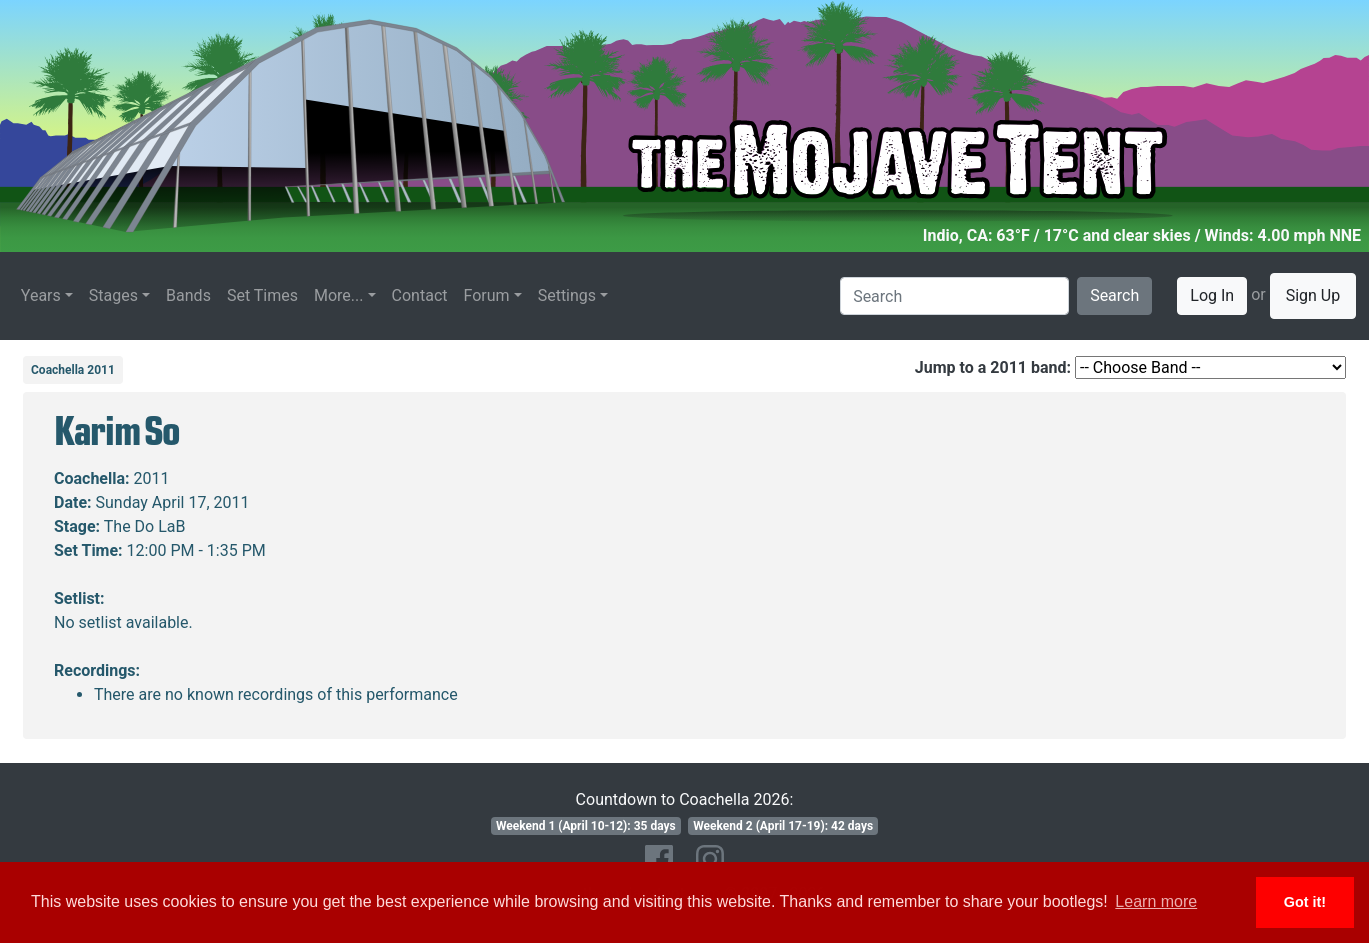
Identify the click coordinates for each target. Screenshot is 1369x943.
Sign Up (1313, 295)
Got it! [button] (1305, 902)
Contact (420, 295)
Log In (1212, 295)
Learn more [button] (1156, 901)
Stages (113, 295)
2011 (152, 478)
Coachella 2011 (73, 370)
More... (339, 295)
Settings (567, 295)
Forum (487, 295)
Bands (188, 295)
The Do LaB (145, 526)
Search (1114, 295)
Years (41, 295)
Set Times (262, 295)
